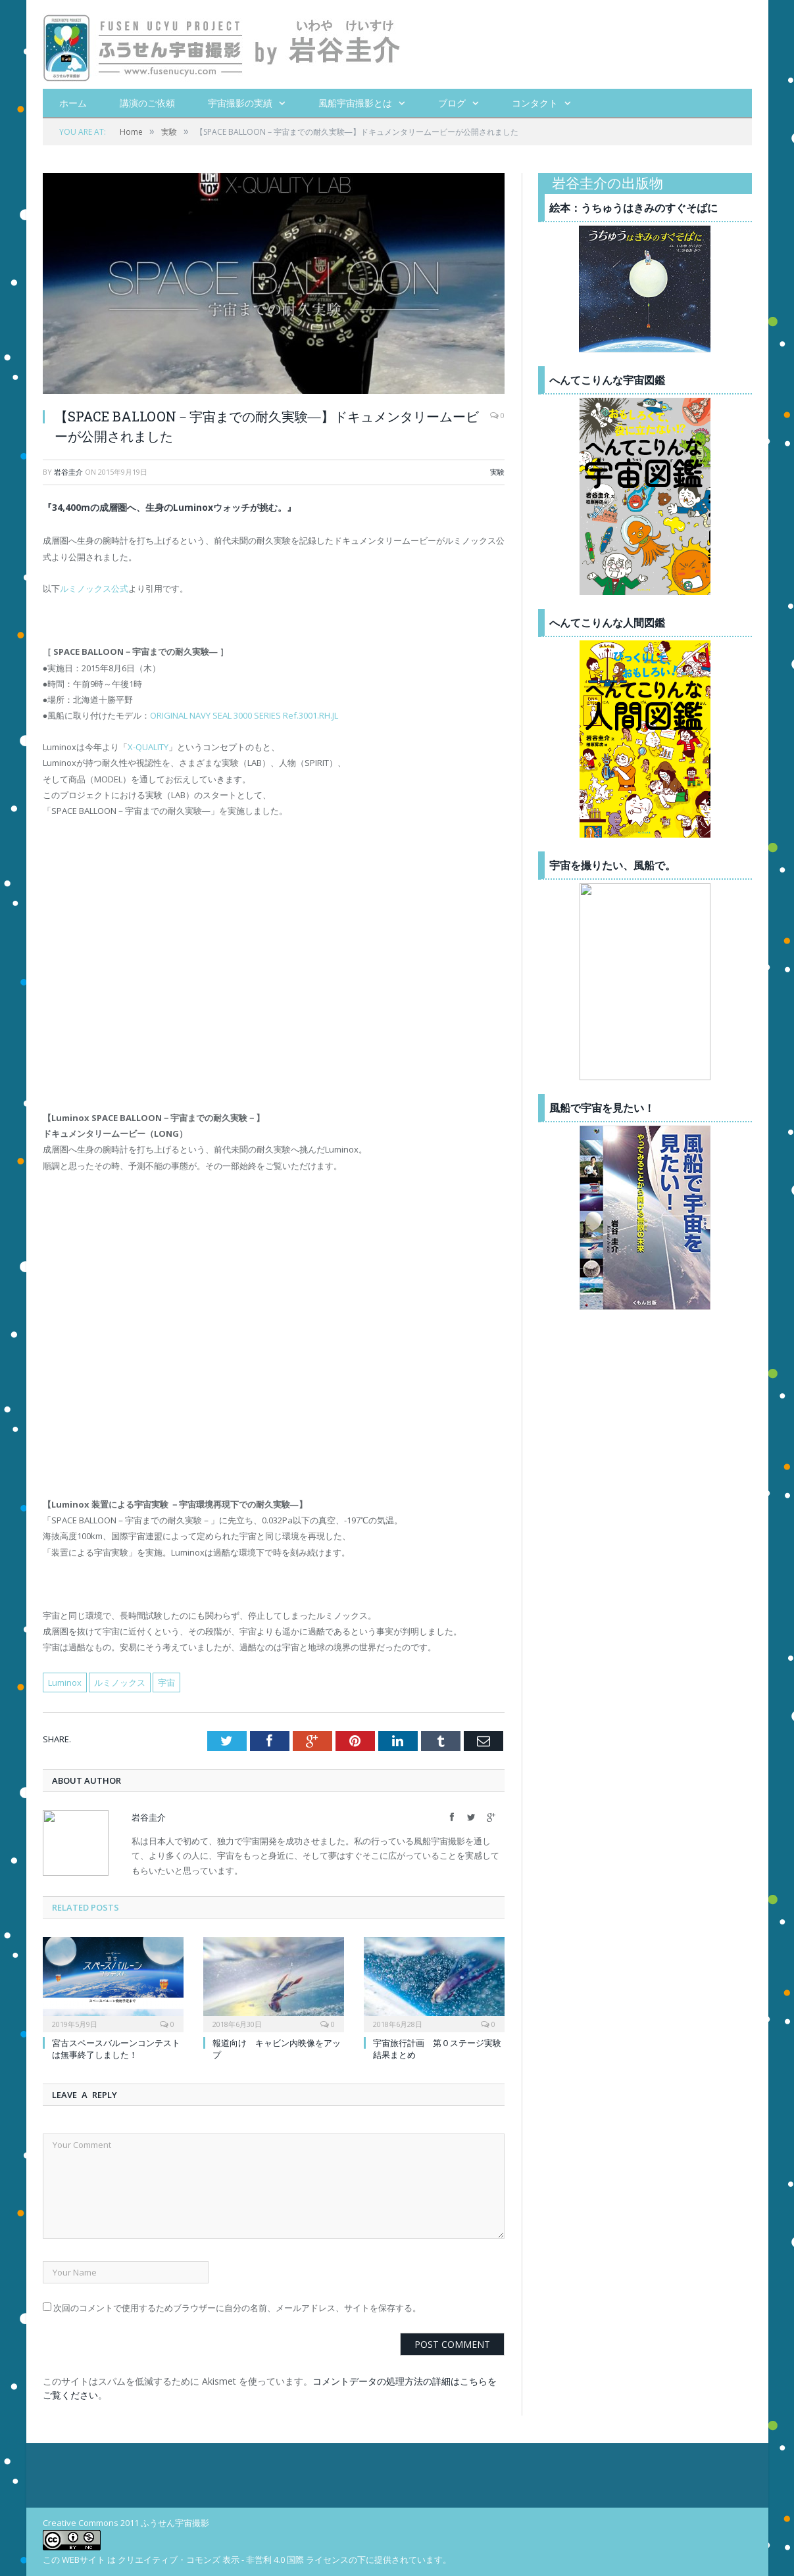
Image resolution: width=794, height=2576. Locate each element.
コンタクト (535, 103)
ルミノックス (119, 1682)
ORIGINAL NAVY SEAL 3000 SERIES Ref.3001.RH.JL (244, 715)
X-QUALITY (148, 747)
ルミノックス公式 (94, 588)
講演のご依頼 (147, 103)
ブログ (452, 103)
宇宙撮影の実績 (240, 103)
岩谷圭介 (68, 472)
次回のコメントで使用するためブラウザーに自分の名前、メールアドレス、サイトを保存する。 (237, 2308)
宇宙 (166, 1682)
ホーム (73, 103)
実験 (497, 472)
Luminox (65, 1682)
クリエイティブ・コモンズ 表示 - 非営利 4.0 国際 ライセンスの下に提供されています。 (284, 2559)
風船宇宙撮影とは (355, 103)
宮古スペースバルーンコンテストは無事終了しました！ (116, 2049)
